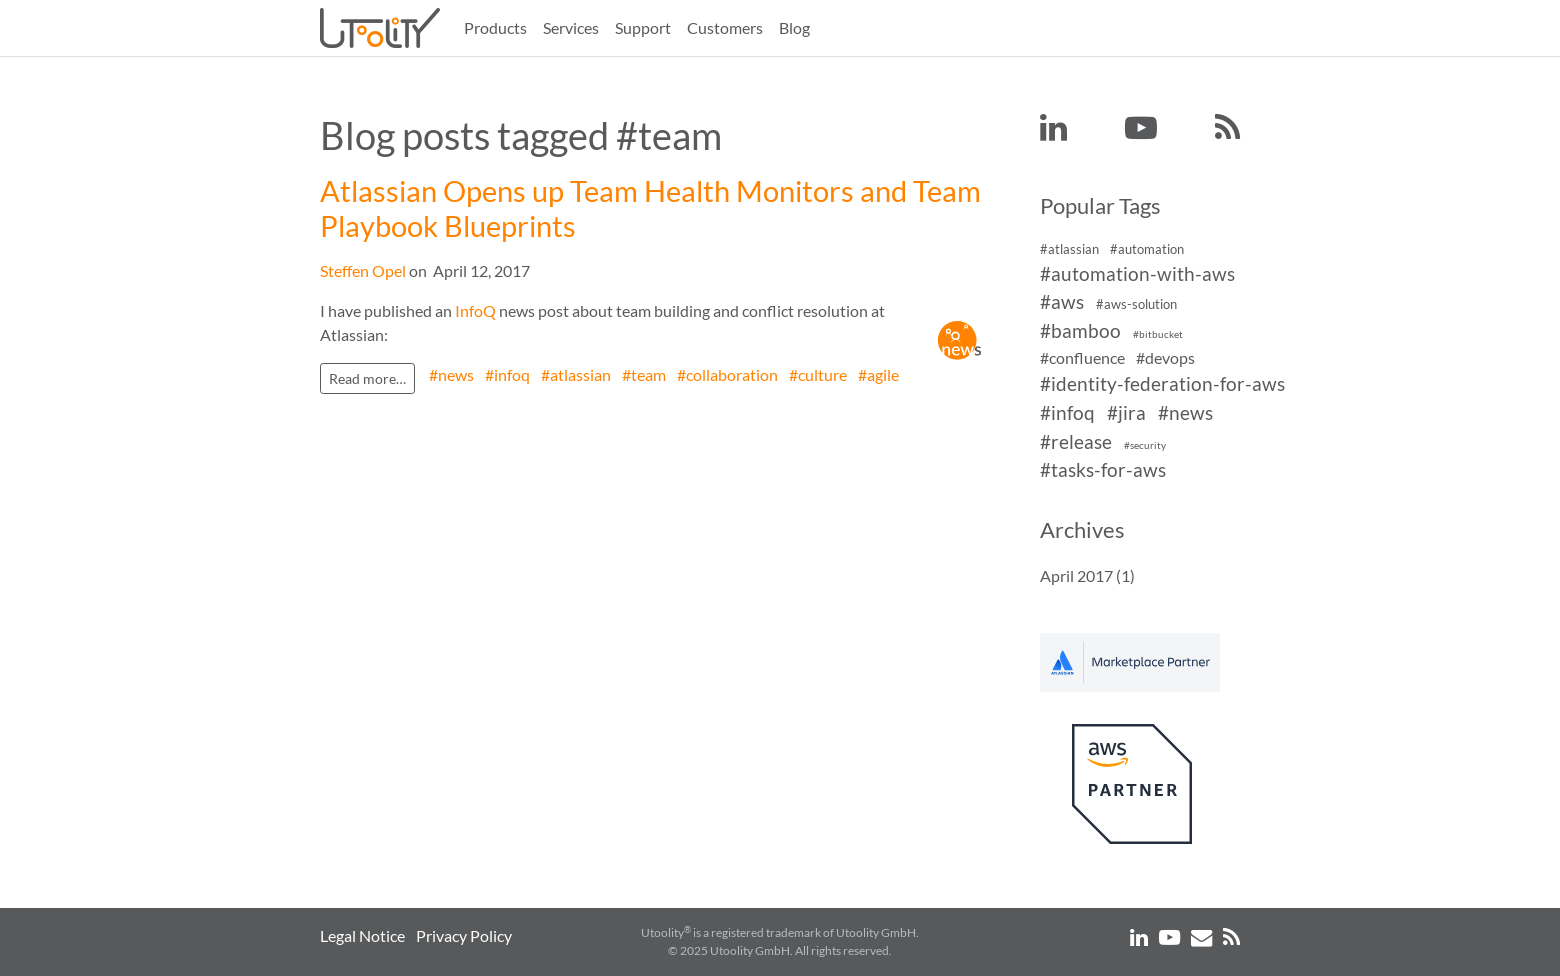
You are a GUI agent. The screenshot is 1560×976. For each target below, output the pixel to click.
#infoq (507, 374)
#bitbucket (1158, 334)
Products (495, 27)
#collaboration (727, 374)
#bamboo (1080, 330)
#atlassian (576, 374)
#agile (878, 374)
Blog (794, 27)
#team (644, 374)
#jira (1126, 412)
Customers (725, 27)
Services (571, 27)
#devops (1165, 357)
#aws (1062, 302)
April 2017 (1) (1087, 575)
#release (1076, 441)
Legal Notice (362, 935)
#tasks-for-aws (1103, 470)
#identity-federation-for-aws (1162, 383)
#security (1145, 445)
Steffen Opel (363, 270)
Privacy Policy (464, 935)
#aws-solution (1136, 305)
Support (643, 27)
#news (451, 374)
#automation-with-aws (1137, 273)
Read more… (367, 378)
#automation (1147, 249)
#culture (818, 374)
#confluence (1082, 357)
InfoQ (475, 310)
